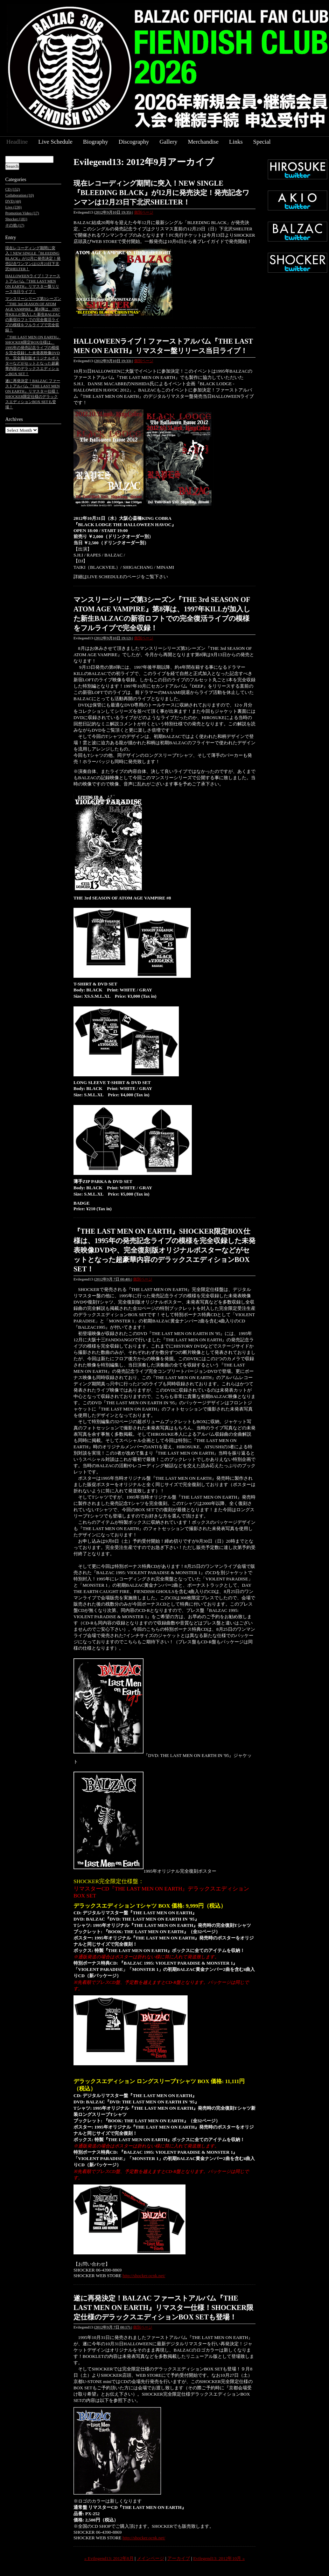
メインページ (150, 2558)
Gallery (168, 141)
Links (236, 141)
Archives (14, 419)
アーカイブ (178, 2558)
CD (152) (12, 189)
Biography (95, 141)
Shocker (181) (16, 219)
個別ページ (143, 212)
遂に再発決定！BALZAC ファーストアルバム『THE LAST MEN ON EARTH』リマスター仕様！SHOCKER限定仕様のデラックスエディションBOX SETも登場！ (163, 2307)
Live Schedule (55, 141)
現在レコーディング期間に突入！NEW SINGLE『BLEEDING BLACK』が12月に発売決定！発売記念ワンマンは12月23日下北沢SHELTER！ (161, 192)
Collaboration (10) (19, 195)
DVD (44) (13, 201)
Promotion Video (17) (22, 213)
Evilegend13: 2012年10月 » (219, 2558)
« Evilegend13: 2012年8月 (109, 2558)
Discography (134, 141)
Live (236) (13, 207)
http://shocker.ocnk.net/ (143, 2275)
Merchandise (203, 141)
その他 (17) (14, 225)
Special (262, 141)
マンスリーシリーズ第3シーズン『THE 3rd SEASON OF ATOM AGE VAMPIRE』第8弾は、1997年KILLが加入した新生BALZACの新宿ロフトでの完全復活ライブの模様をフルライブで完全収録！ (33, 314)
